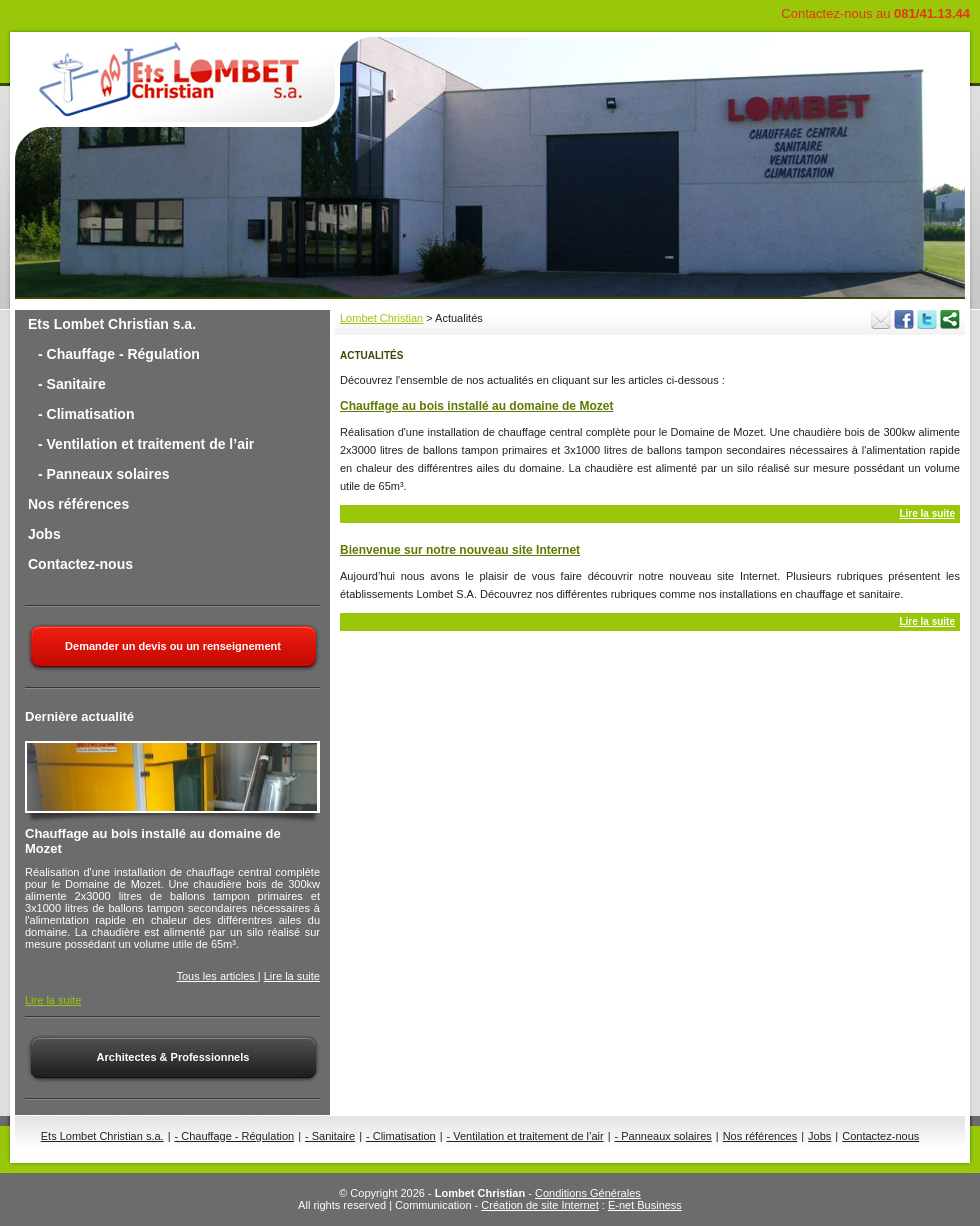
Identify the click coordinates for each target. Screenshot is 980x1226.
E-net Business (645, 1205)
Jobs (44, 534)
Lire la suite (292, 976)
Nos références (78, 504)
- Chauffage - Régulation (119, 354)
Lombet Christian (381, 318)
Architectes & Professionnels (173, 1057)
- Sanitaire (72, 384)
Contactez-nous (80, 564)
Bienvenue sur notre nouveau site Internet (460, 550)
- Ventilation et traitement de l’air (146, 444)
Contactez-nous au (875, 13)
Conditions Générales (588, 1193)
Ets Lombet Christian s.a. (112, 324)
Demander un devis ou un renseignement (173, 646)
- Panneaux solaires (104, 474)
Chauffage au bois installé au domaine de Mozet (476, 406)
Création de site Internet (539, 1205)
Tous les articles (217, 976)
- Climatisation (86, 414)
